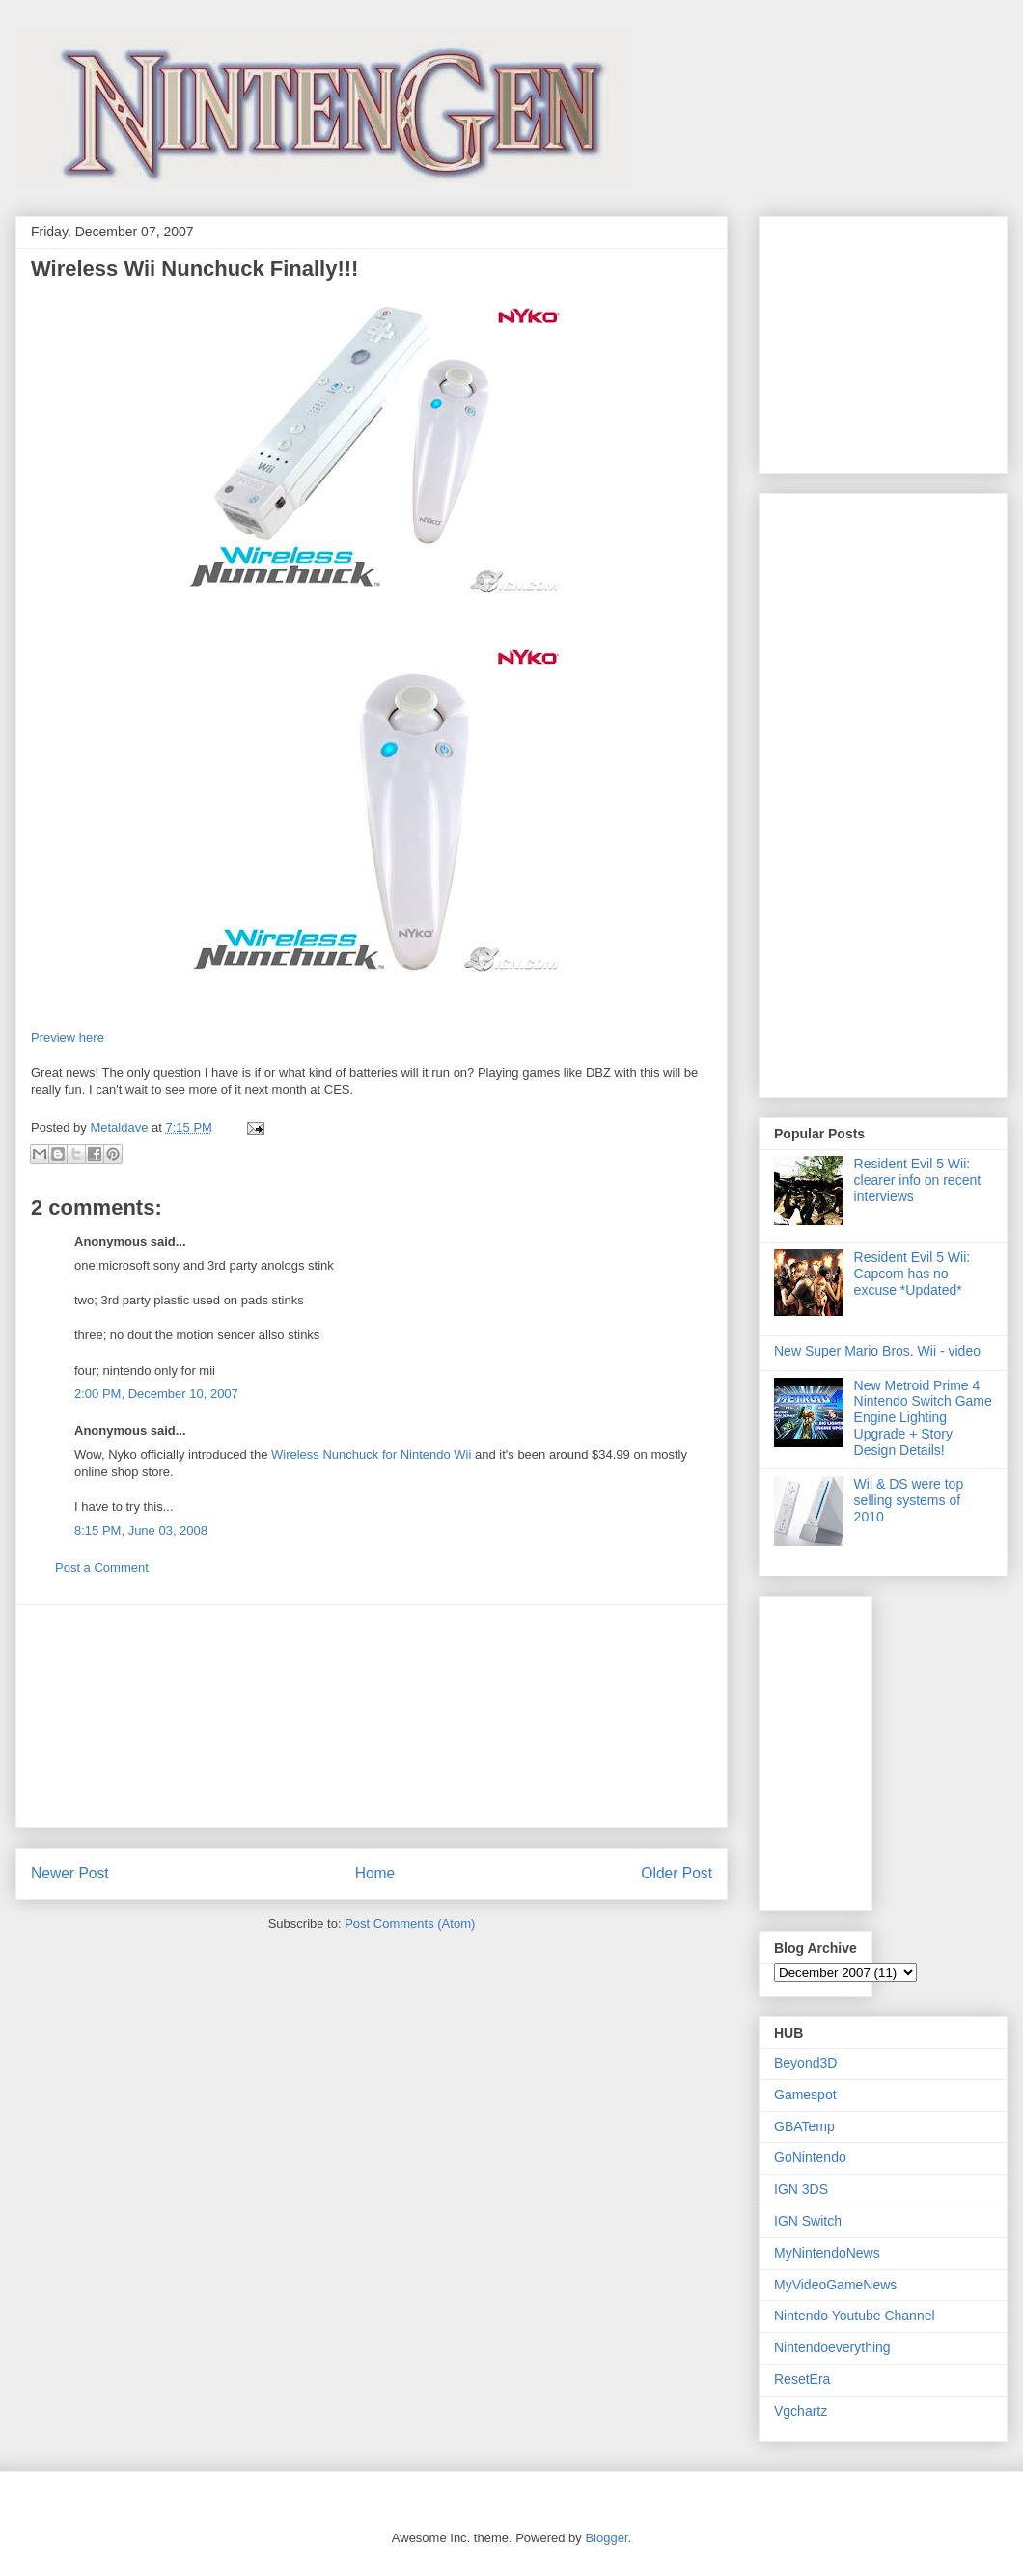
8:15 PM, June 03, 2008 (140, 1530)
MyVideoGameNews (835, 2284)
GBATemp (804, 2126)
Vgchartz (800, 2411)
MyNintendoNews (827, 2253)
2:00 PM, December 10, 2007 (156, 1393)
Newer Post (70, 1873)
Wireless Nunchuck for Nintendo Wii (371, 1454)
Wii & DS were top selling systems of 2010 (909, 1500)
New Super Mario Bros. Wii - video (877, 1350)
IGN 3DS (801, 2189)
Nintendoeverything (832, 2347)
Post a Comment (102, 1567)
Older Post (676, 1873)
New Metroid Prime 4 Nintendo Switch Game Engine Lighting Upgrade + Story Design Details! (923, 1418)
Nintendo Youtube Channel (854, 2315)
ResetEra (802, 2379)
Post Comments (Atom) (410, 1923)
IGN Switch (808, 2221)
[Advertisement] (371, 1716)
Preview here (67, 1037)
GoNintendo (810, 2157)
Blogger (606, 2538)
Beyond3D (805, 2062)
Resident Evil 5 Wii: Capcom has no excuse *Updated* (912, 1273)
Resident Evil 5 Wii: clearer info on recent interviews (918, 1180)
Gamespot (805, 2094)
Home (375, 1873)
